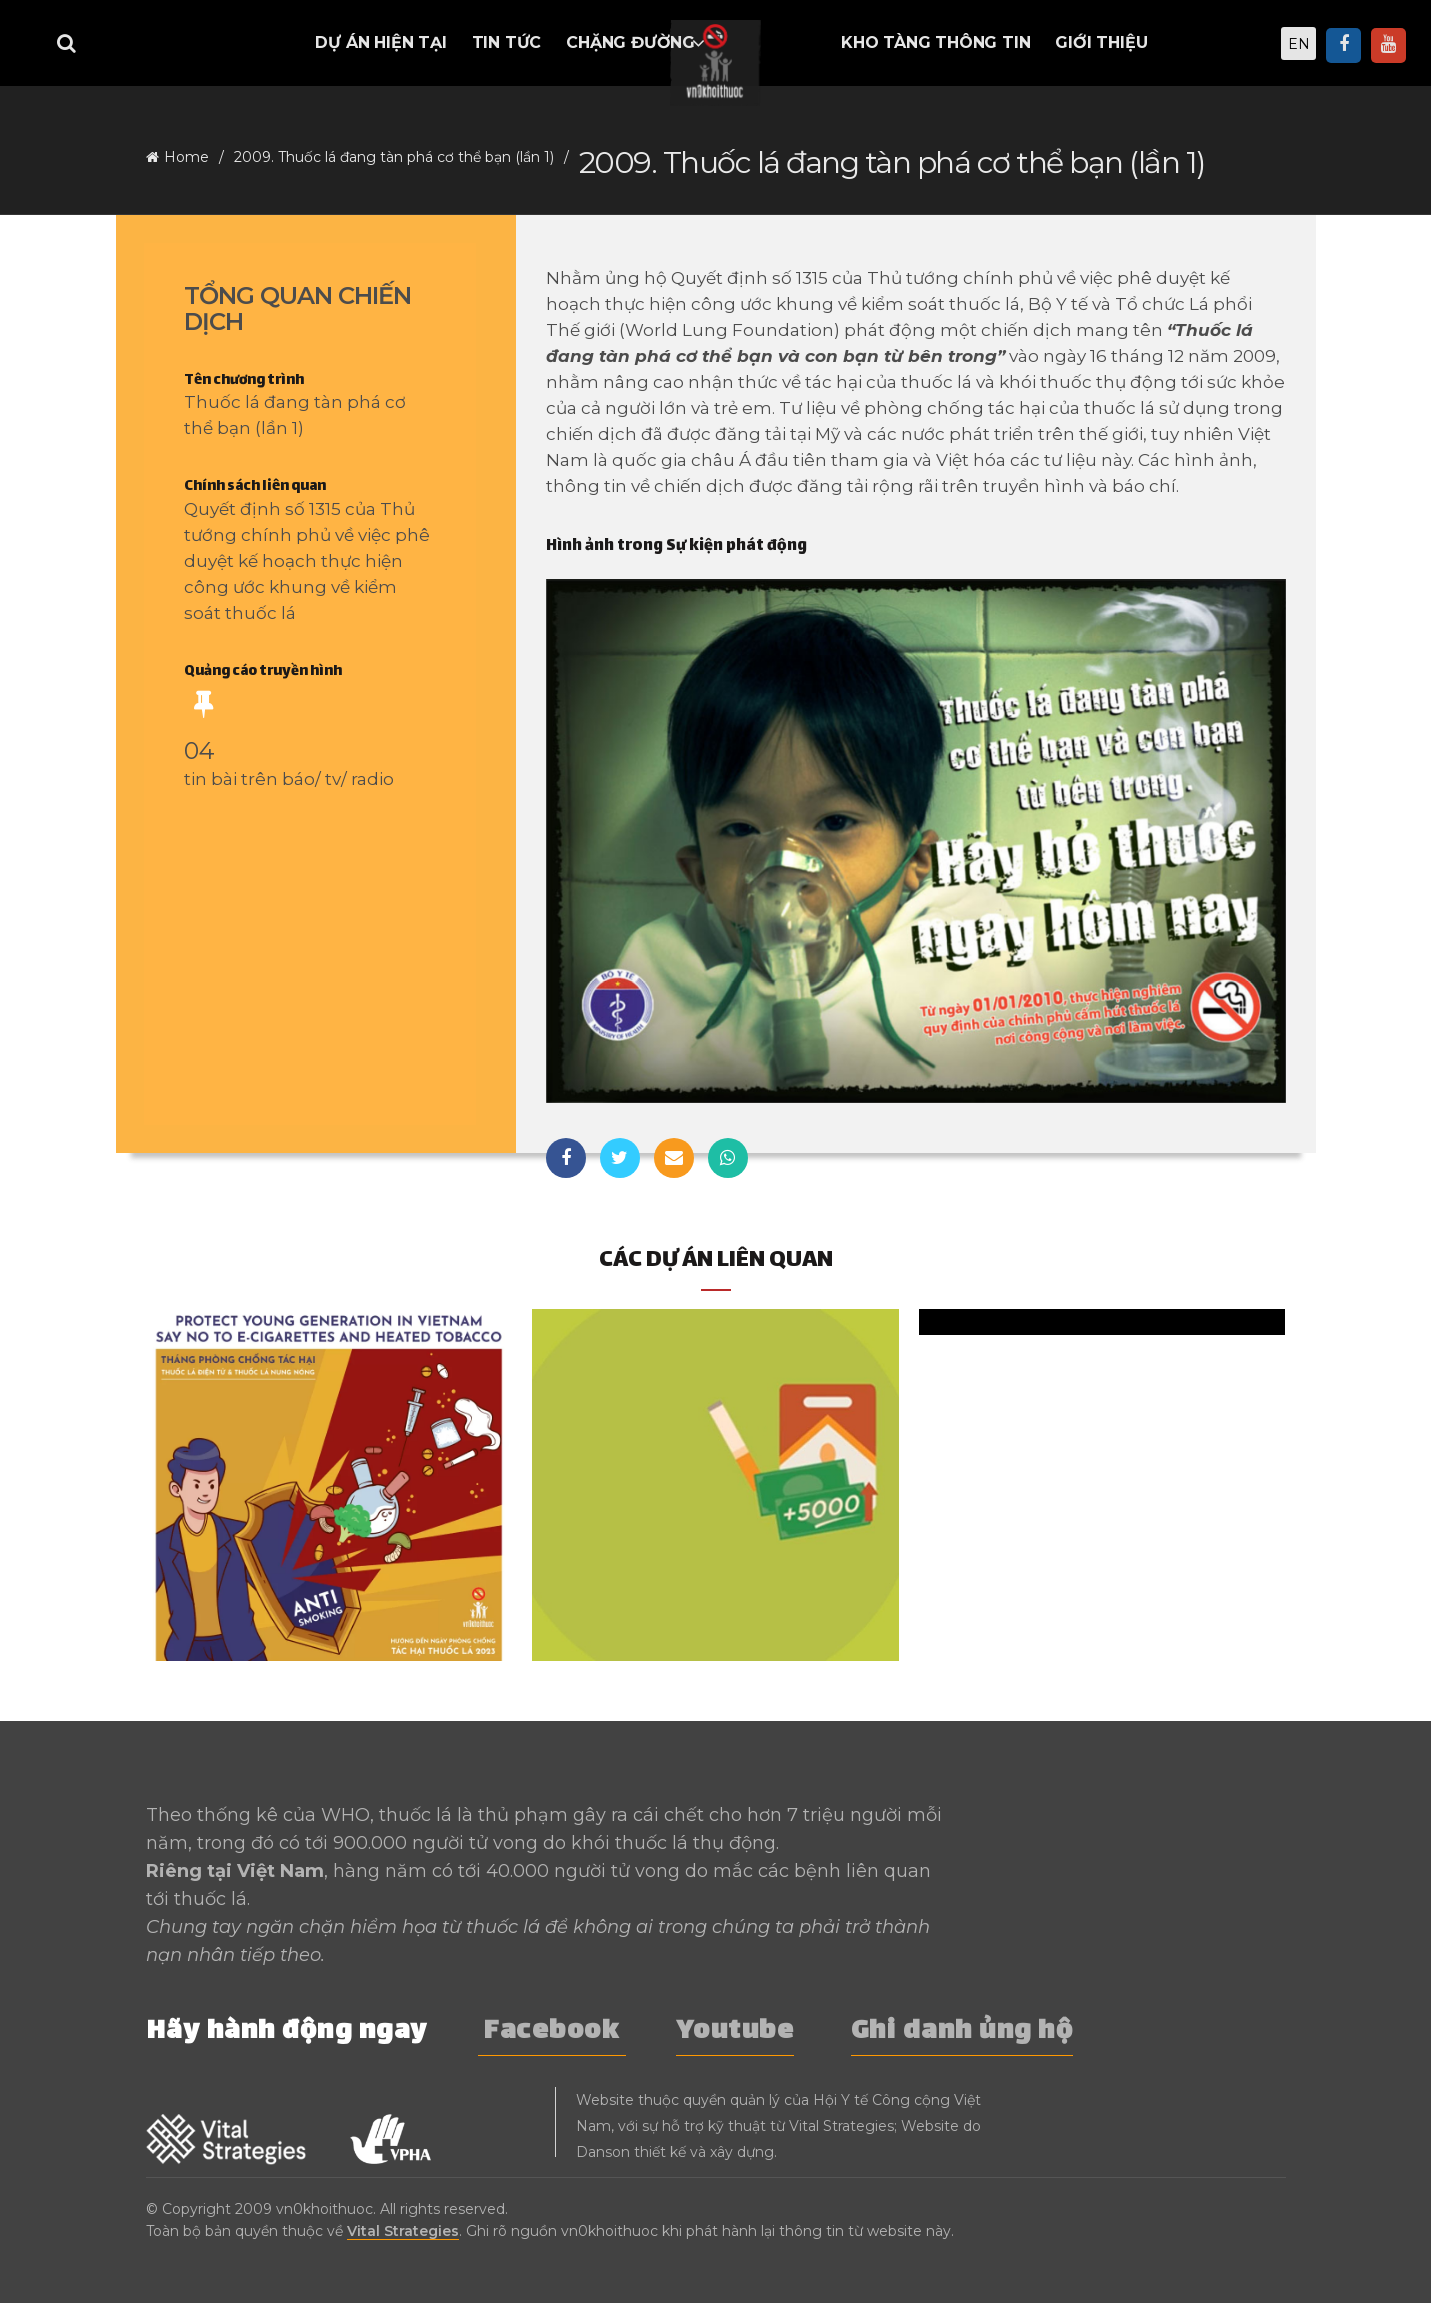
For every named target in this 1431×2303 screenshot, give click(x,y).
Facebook (552, 2032)
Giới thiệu (1101, 42)
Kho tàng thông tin (935, 42)
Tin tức (507, 42)
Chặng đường (630, 42)
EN (1299, 44)
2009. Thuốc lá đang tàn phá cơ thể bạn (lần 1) (394, 157)
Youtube (735, 2032)
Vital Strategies (403, 2231)
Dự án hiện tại (380, 42)
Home (186, 157)
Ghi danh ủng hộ (962, 2032)
